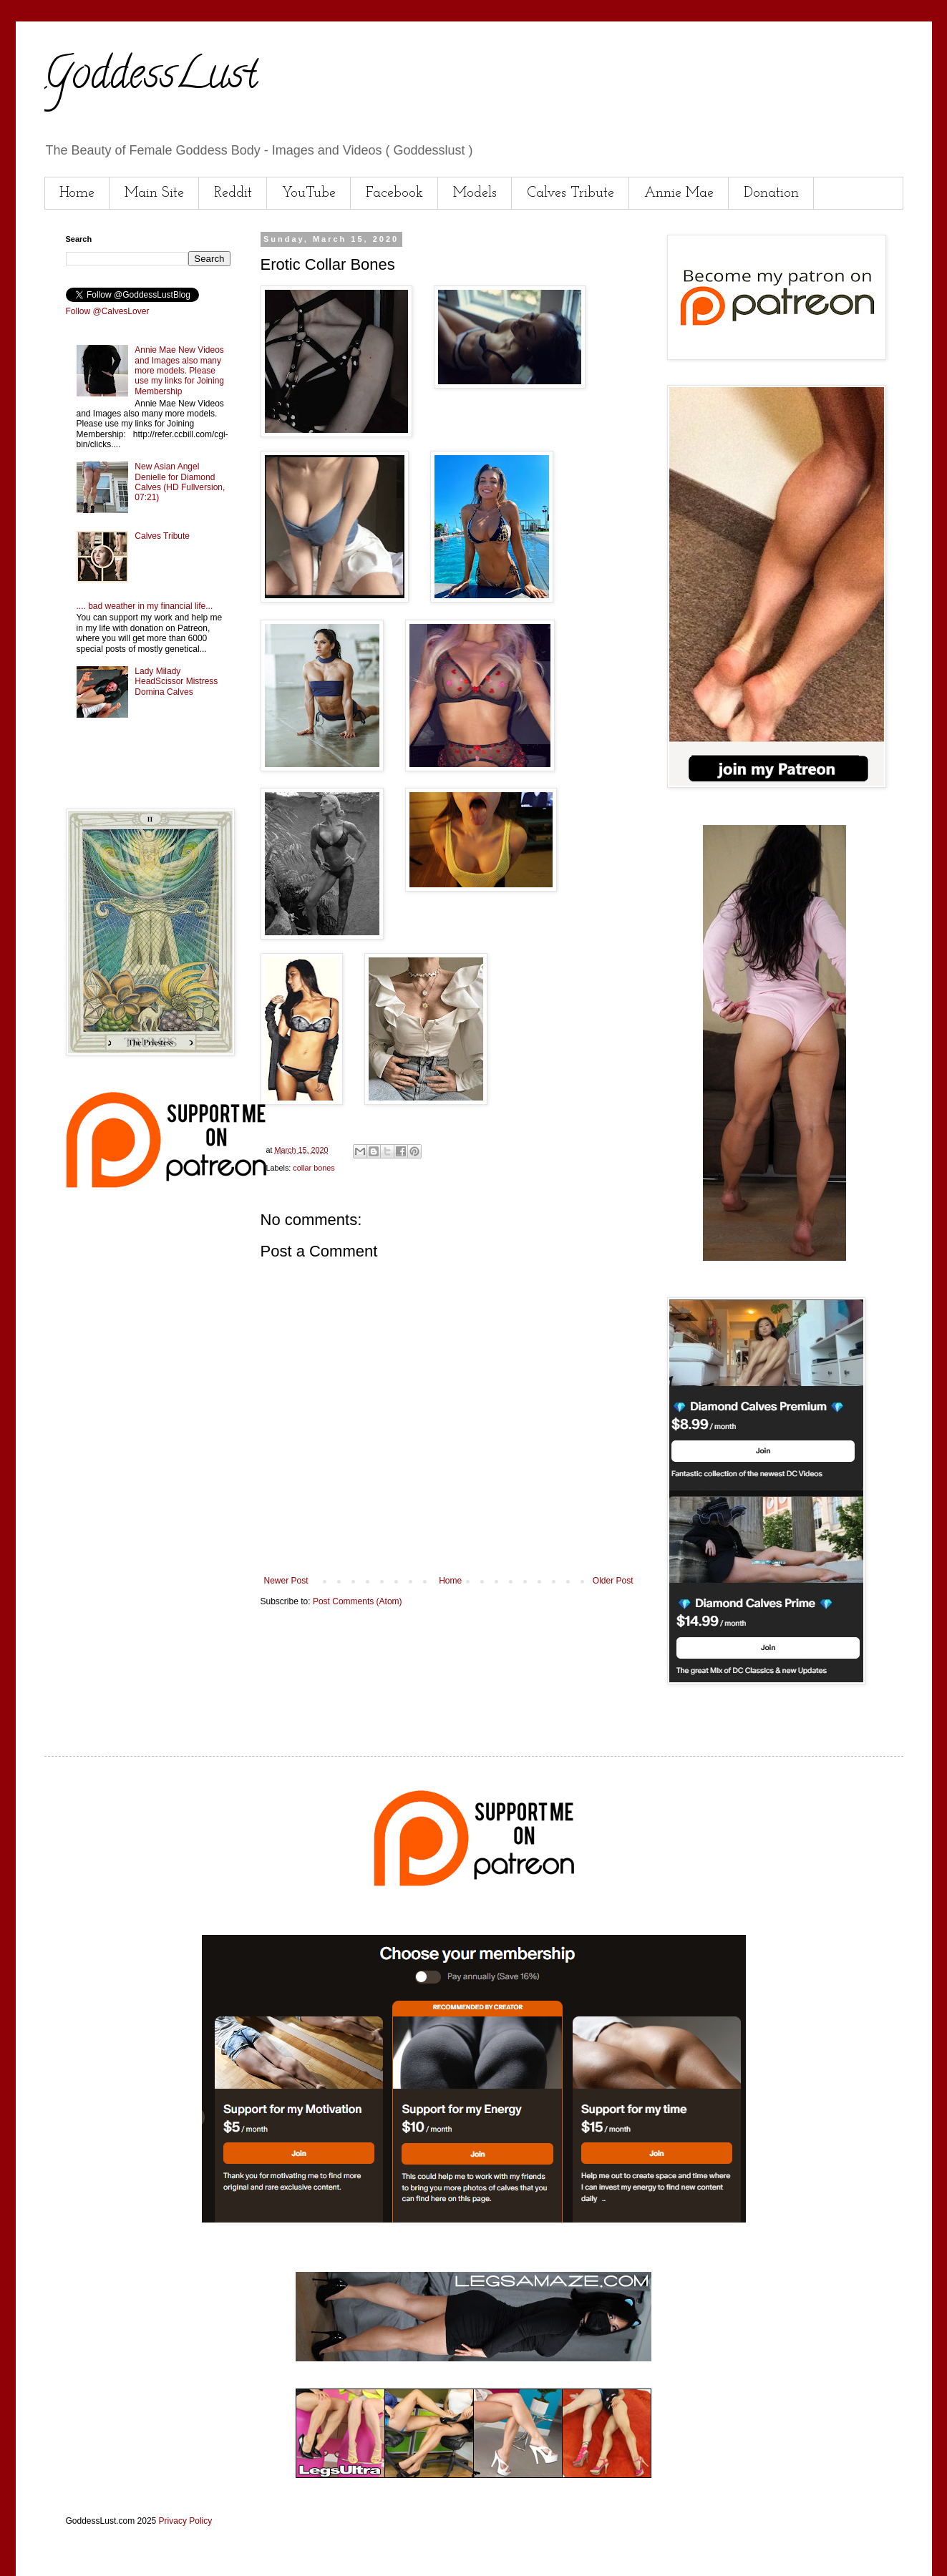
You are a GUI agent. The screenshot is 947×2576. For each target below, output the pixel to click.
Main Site (154, 193)
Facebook (394, 193)
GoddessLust (151, 78)
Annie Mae (679, 193)
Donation (771, 193)
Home (76, 193)
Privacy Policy (186, 2521)
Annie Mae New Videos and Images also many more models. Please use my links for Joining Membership (179, 370)
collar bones (313, 1167)
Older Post (613, 1581)
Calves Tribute (570, 193)
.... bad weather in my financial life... (145, 606)
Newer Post (286, 1581)
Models (475, 193)
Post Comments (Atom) (357, 1601)
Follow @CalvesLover (108, 311)
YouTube (309, 193)
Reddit (233, 193)
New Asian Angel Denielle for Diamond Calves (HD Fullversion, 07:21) (180, 482)
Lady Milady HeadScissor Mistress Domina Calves (176, 681)
